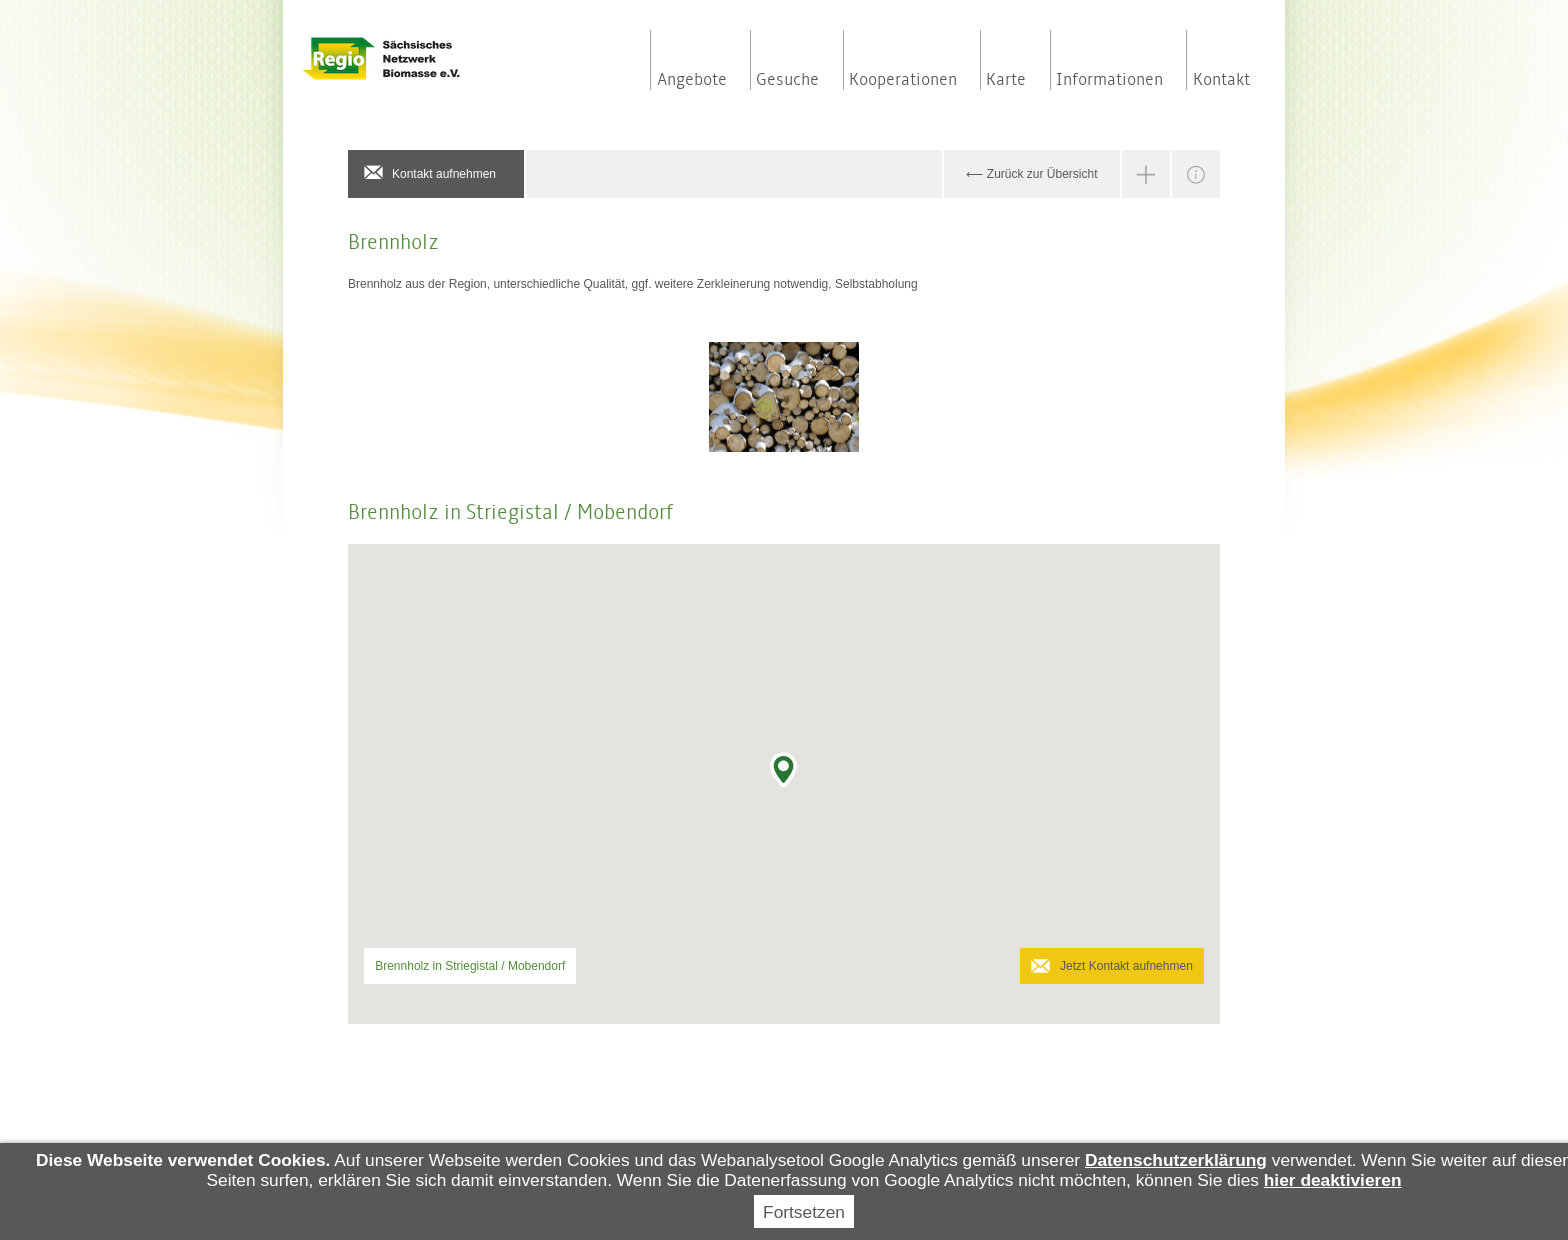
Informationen (1109, 80)
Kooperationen (903, 80)
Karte (1006, 80)
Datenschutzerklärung (1176, 1160)
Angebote (692, 80)
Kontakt (1221, 80)
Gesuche (787, 80)
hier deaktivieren (1333, 1180)
